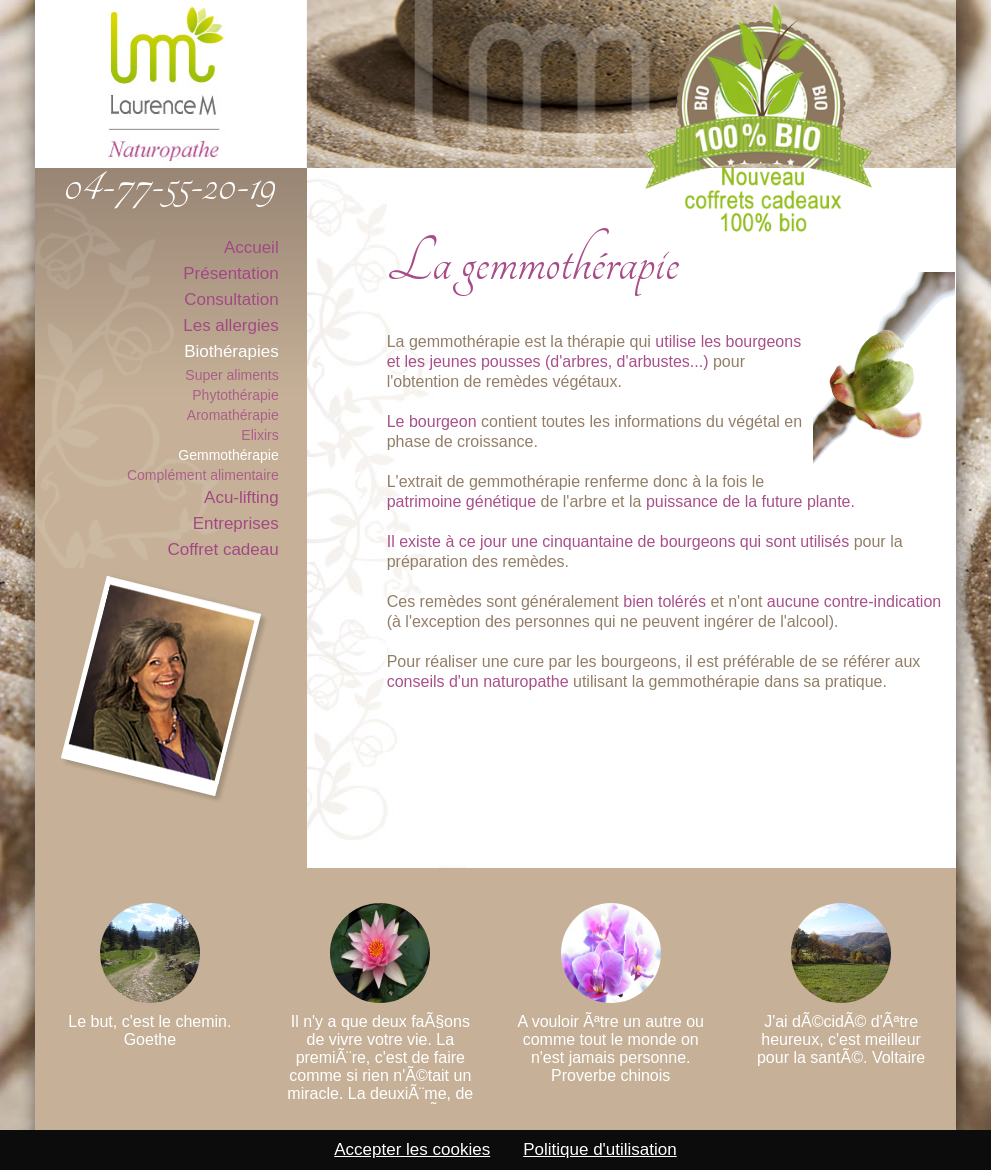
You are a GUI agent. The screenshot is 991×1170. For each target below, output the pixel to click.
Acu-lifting (241, 497)
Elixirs (259, 435)
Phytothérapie (235, 395)
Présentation (230, 273)
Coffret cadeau (222, 549)
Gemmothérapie (228, 455)
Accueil (251, 247)
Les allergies (230, 325)
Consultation (231, 299)
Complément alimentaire (203, 475)
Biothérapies (231, 351)
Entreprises (236, 523)
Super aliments (231, 375)
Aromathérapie (233, 415)
